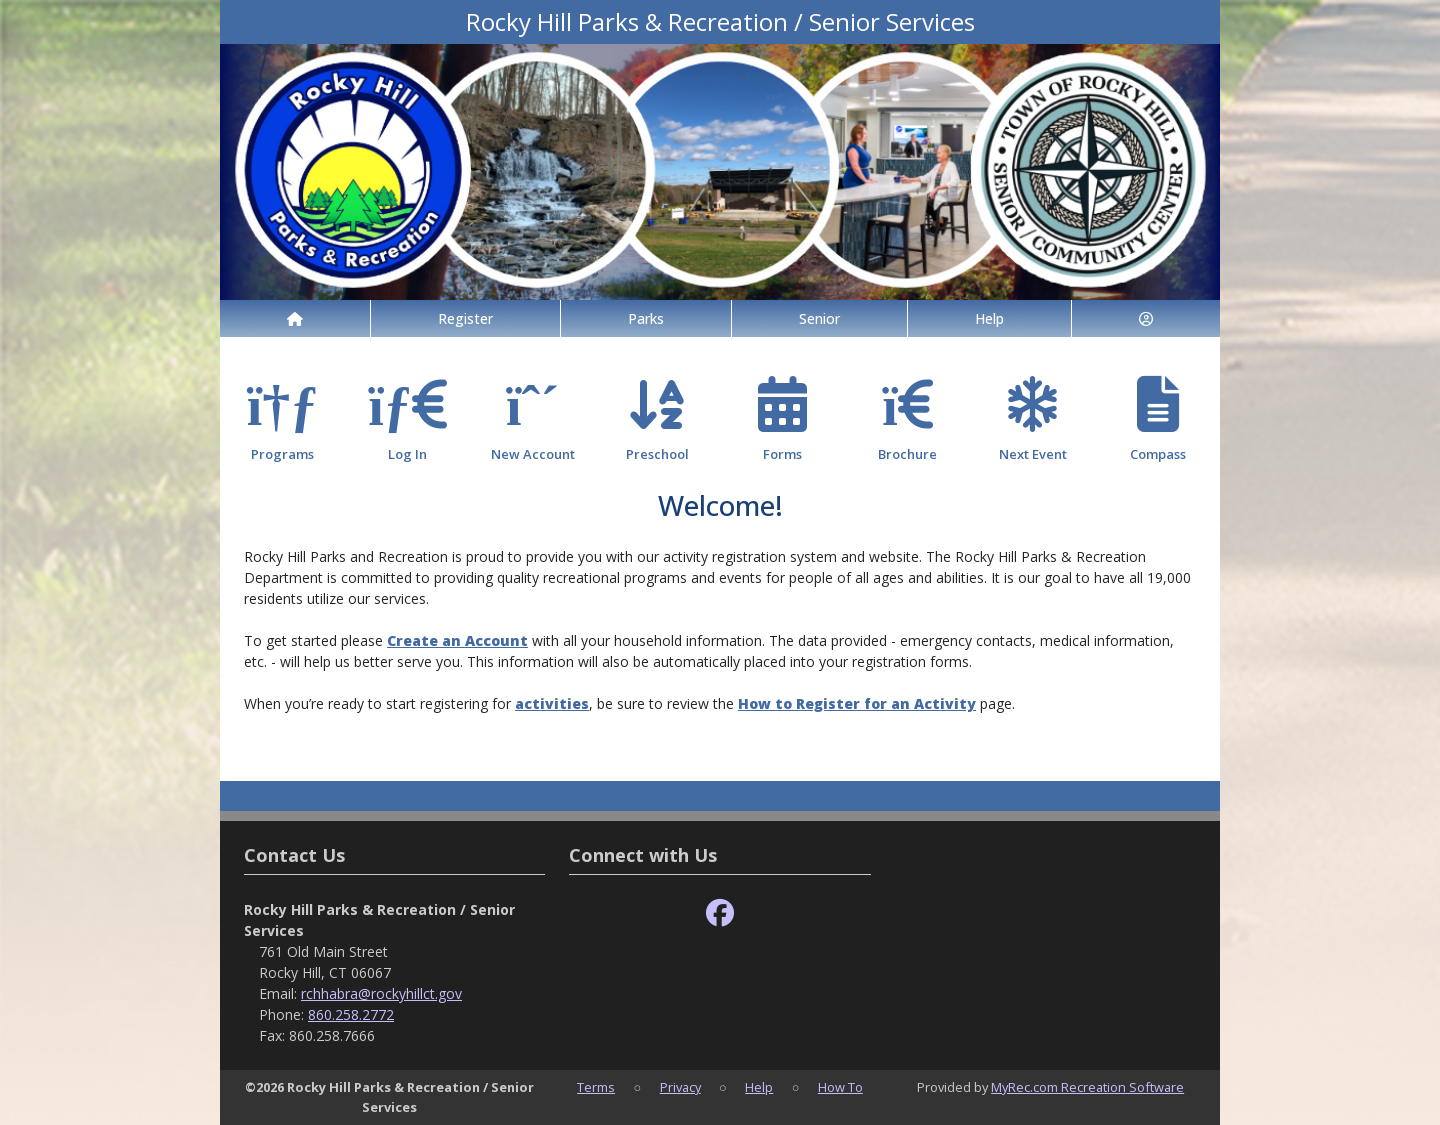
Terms (596, 1087)
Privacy (680, 1087)
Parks (646, 318)
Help (989, 318)
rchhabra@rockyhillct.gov (381, 993)
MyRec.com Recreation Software (1087, 1087)
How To (840, 1087)
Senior (819, 318)
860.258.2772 (351, 1014)
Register (465, 318)
